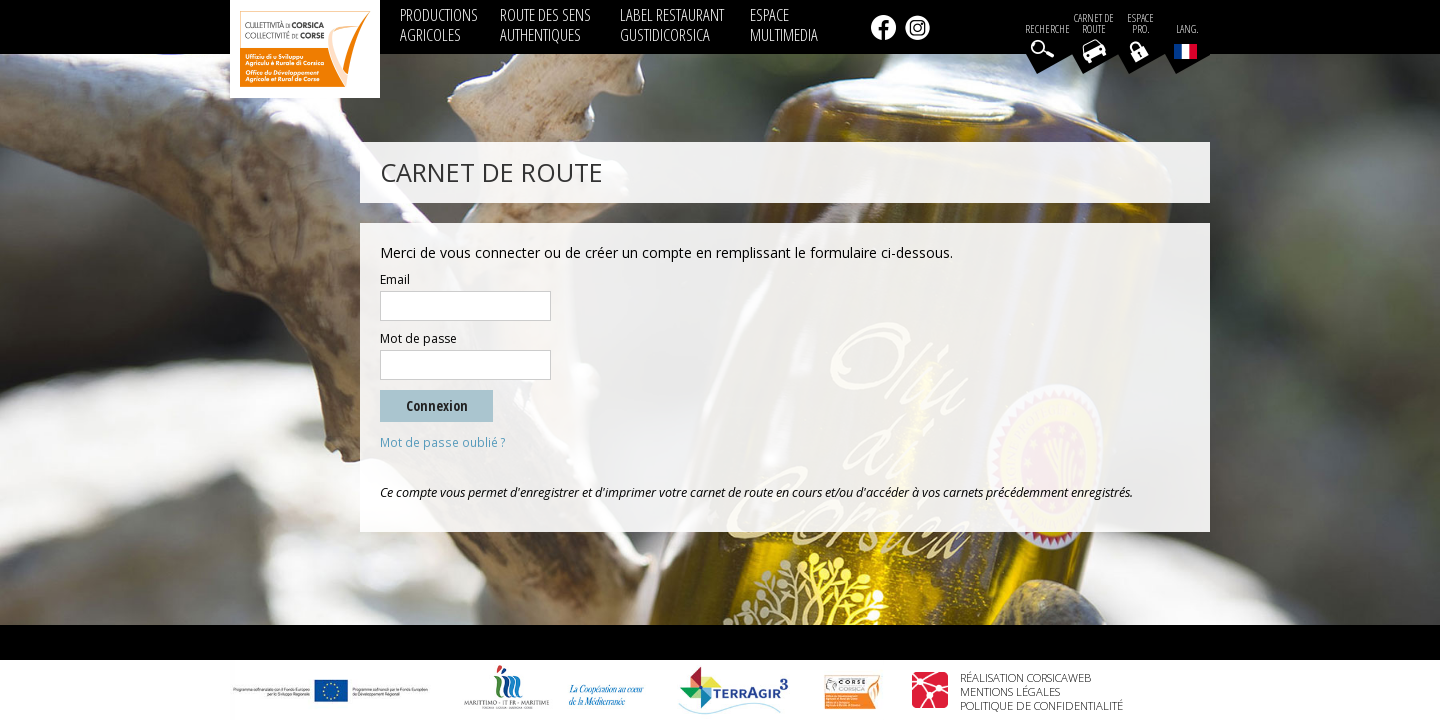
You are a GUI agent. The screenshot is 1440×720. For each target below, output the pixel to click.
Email (395, 280)
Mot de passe (418, 339)
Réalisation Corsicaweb (1025, 677)
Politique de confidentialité (1041, 705)
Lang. (1186, 41)
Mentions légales (1010, 691)
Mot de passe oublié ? (443, 442)
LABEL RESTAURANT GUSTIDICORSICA (672, 24)
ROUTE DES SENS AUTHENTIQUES (545, 24)
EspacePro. (1140, 24)
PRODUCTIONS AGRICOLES (439, 24)
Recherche (1047, 29)
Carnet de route (1094, 24)
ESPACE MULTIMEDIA (784, 24)
